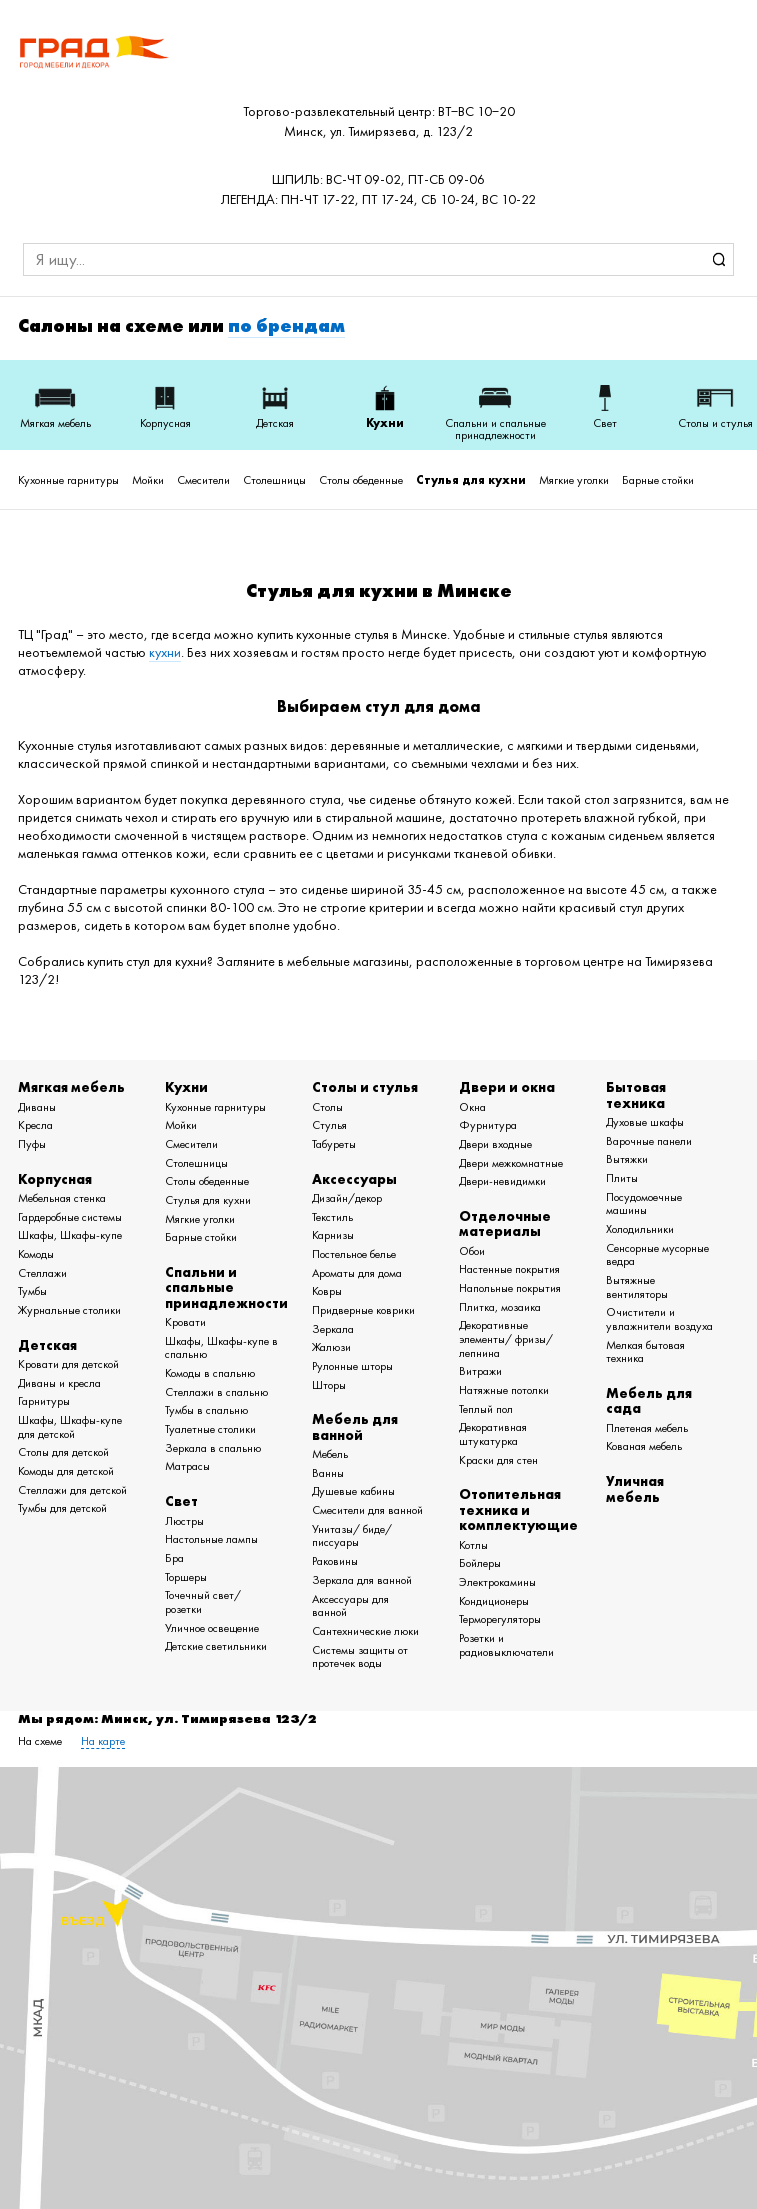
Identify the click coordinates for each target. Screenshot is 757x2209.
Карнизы (333, 1235)
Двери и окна (507, 1087)
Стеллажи (42, 1273)
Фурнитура (488, 1125)
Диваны (37, 1107)
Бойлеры (480, 1563)
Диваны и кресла (59, 1383)
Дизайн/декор (347, 1198)
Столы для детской (63, 1452)
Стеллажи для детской (72, 1490)
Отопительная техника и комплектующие (518, 1509)
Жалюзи (331, 1347)
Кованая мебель (644, 1446)
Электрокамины (497, 1582)
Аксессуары (354, 1179)
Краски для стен (498, 1460)
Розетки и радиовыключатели (506, 1645)
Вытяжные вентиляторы (637, 1287)
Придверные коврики (363, 1310)
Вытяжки (627, 1159)
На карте (103, 1741)
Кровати (185, 1322)
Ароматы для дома (357, 1273)
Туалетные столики (210, 1429)
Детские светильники (216, 1646)
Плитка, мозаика (500, 1307)
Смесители (203, 480)
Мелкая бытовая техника (645, 1352)
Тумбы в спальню (206, 1410)
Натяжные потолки (504, 1390)
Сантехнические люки (365, 1631)
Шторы (329, 1385)
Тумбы (32, 1291)
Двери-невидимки (502, 1181)
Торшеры (186, 1577)
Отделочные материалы (505, 1223)
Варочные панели (649, 1141)
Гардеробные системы (70, 1217)
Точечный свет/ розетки (203, 1602)
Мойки (148, 480)
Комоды (36, 1254)
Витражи (480, 1371)
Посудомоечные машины (644, 1204)
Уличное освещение (212, 1628)
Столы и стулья (365, 1087)
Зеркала (333, 1329)
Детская (47, 1345)
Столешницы (274, 480)
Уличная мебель (635, 1488)
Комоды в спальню (210, 1373)
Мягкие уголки (574, 480)
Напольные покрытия (510, 1288)
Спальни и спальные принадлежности (226, 1287)
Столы (327, 1107)
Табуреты (334, 1144)
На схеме (40, 1741)
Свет (181, 1501)
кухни (165, 652)
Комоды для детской (66, 1471)
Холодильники (640, 1229)
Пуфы (32, 1144)
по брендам (286, 326)
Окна (472, 1107)
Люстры (184, 1521)
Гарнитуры (44, 1401)
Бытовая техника (636, 1094)
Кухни (186, 1087)
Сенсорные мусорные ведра (657, 1255)
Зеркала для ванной (362, 1580)
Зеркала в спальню (213, 1448)
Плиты (622, 1178)
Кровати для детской (68, 1364)
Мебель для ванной (355, 1426)
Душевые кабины (353, 1491)
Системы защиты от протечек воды (360, 1657)
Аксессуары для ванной (350, 1606)
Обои (472, 1251)
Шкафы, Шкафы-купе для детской (70, 1427)
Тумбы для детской (62, 1508)
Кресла (35, 1125)
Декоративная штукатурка (493, 1434)
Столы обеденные (361, 480)
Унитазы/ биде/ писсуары (352, 1536)
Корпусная (55, 1179)
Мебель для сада (649, 1400)
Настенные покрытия (509, 1269)
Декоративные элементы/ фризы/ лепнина (506, 1338)
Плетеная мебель (647, 1428)
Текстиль (332, 1217)
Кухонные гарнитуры (68, 480)
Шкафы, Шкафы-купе (70, 1235)
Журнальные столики (69, 1310)
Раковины (335, 1561)
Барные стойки (658, 480)
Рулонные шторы (352, 1366)
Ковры (327, 1291)
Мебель (330, 1454)
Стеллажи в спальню (216, 1392)
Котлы (473, 1545)
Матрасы (187, 1466)
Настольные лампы (211, 1539)
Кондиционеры (494, 1601)
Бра (174, 1558)
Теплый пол (486, 1409)
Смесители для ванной (367, 1510)
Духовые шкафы (645, 1122)
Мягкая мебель (71, 1087)
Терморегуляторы (500, 1619)
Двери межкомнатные (511, 1163)
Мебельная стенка (62, 1198)
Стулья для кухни (471, 480)
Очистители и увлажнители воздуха (659, 1319)
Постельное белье (354, 1254)
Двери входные (495, 1144)
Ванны (328, 1473)
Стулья (329, 1125)
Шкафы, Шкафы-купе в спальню (221, 1348)
